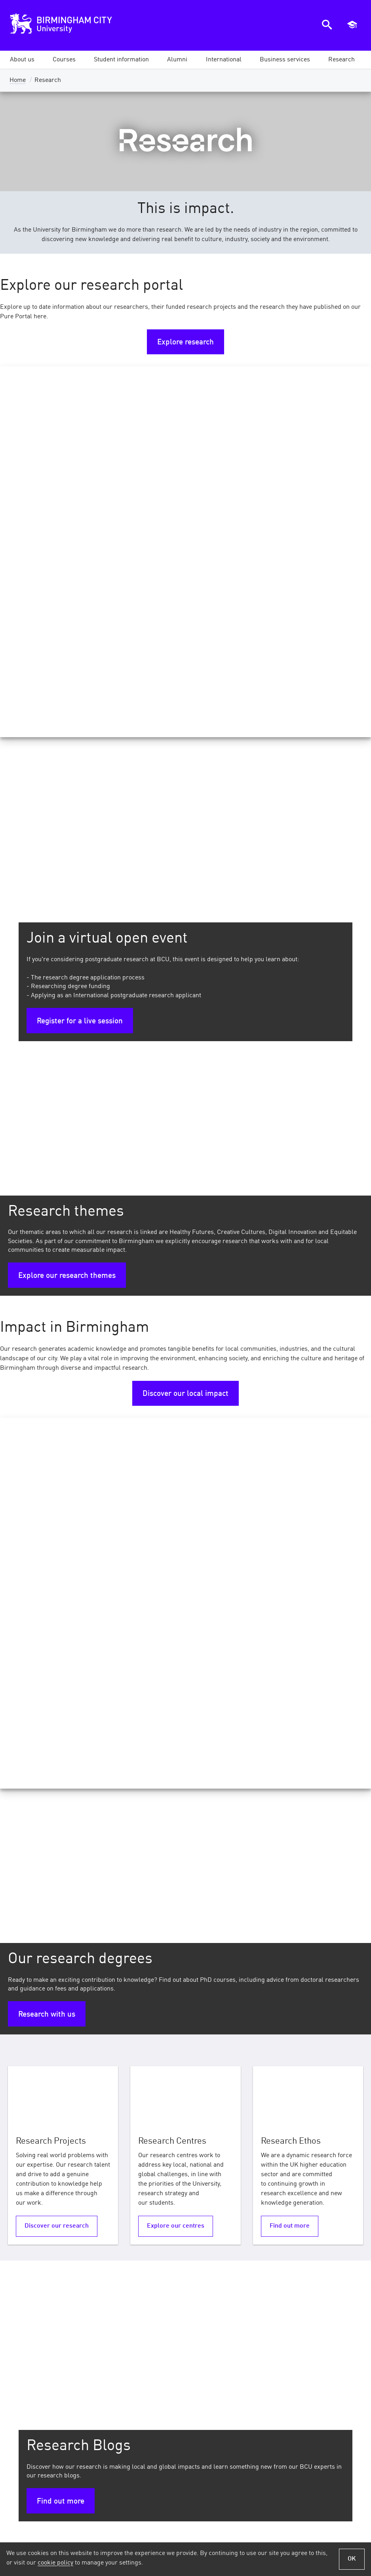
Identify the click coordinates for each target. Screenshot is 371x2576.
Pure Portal (29, 2093)
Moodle (292, 2382)
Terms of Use (48, 2531)
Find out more (290, 1484)
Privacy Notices (104, 2531)
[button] (22, 59)
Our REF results (47, 1969)
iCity (297, 2395)
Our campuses (223, 2407)
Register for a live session (80, 650)
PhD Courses (154, 2093)
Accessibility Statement (296, 2531)
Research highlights (289, 2110)
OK (352, 2559)
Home (18, 80)
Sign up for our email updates (309, 2476)
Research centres (39, 2110)
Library (293, 2407)
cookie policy (55, 2563)
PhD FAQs (148, 2127)
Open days (348, 2382)
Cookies (236, 2531)
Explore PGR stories (175, 1979)
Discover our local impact (185, 1023)
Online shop (167, 2395)
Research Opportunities (173, 2110)
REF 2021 (270, 2093)
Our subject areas (219, 2395)
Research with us (46, 1273)
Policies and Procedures (175, 2531)
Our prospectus (341, 2395)
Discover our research (57, 1484)
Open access (30, 2127)
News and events (159, 2382)
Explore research (185, 342)
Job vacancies (164, 2407)
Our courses (226, 2382)
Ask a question (342, 2407)
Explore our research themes (67, 905)
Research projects (285, 2127)
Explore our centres (175, 1484)
